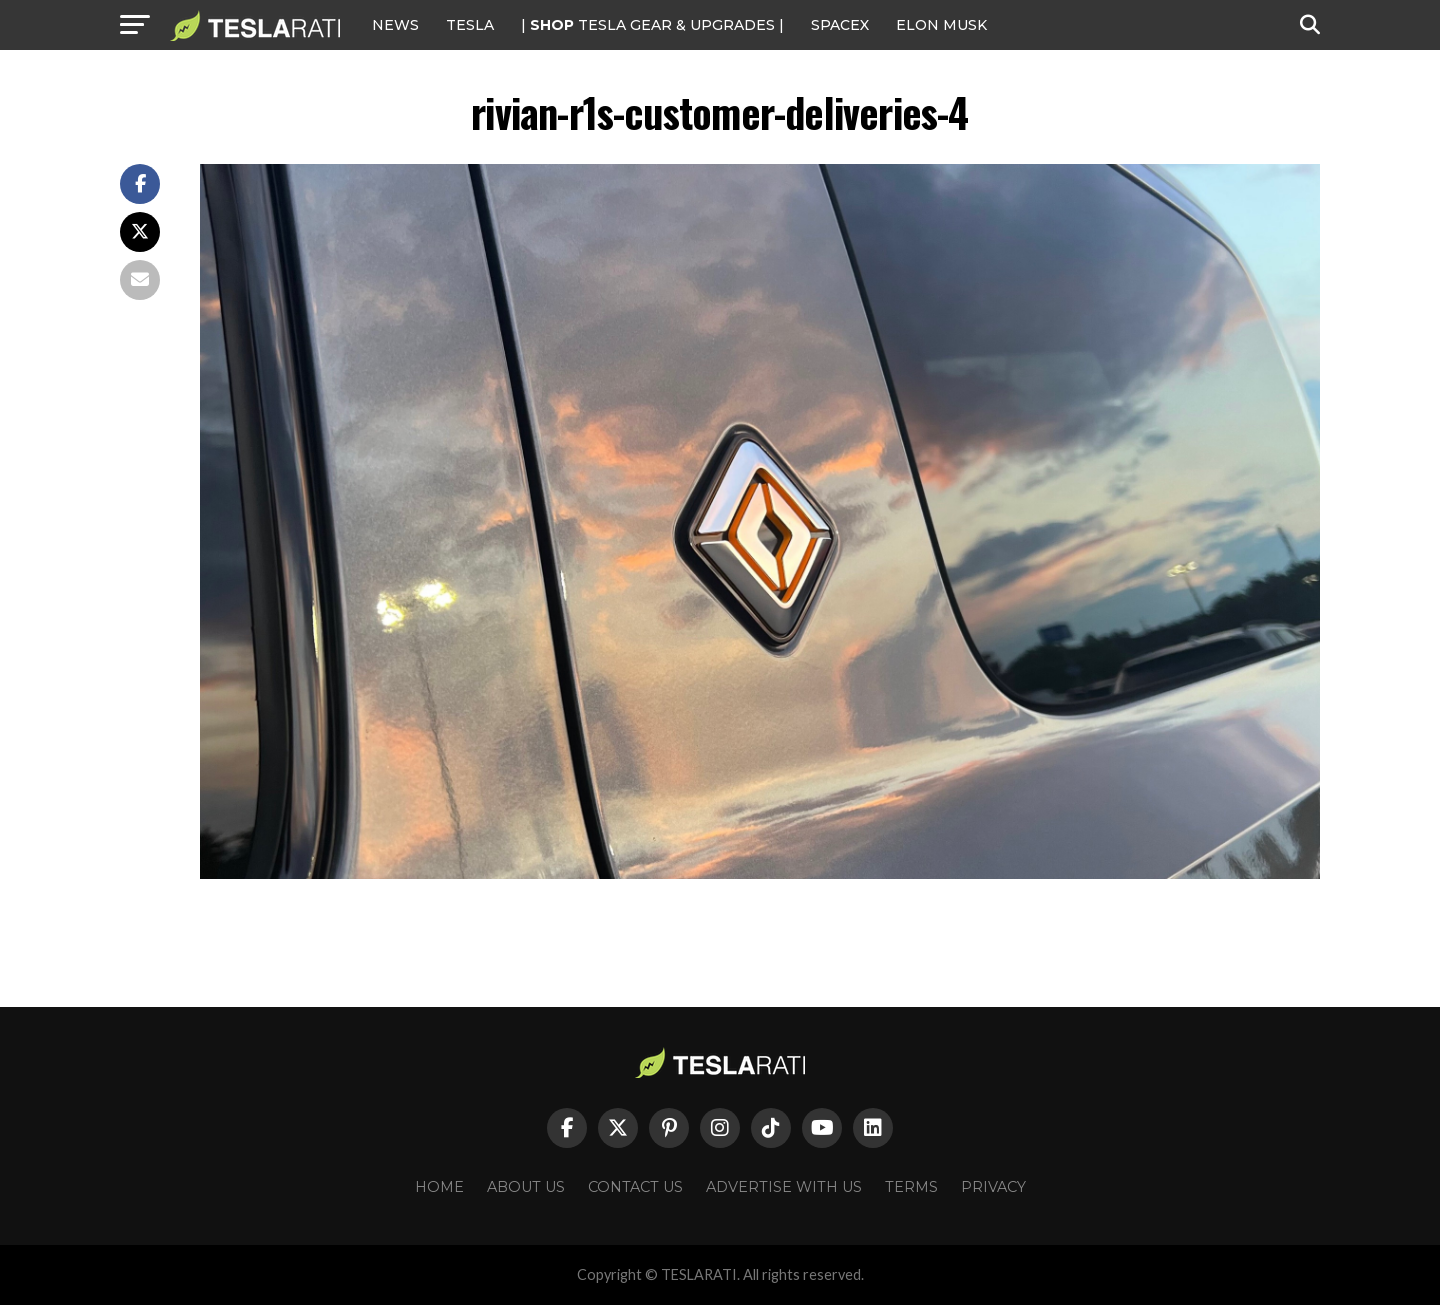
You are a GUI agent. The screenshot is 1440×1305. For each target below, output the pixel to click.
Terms (911, 1187)
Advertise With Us (784, 1187)
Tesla (470, 25)
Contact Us (635, 1187)
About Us (526, 1187)
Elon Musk (941, 25)
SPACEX (840, 25)
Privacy (993, 1187)
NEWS (395, 25)
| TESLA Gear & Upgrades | (652, 25)
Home (439, 1187)
